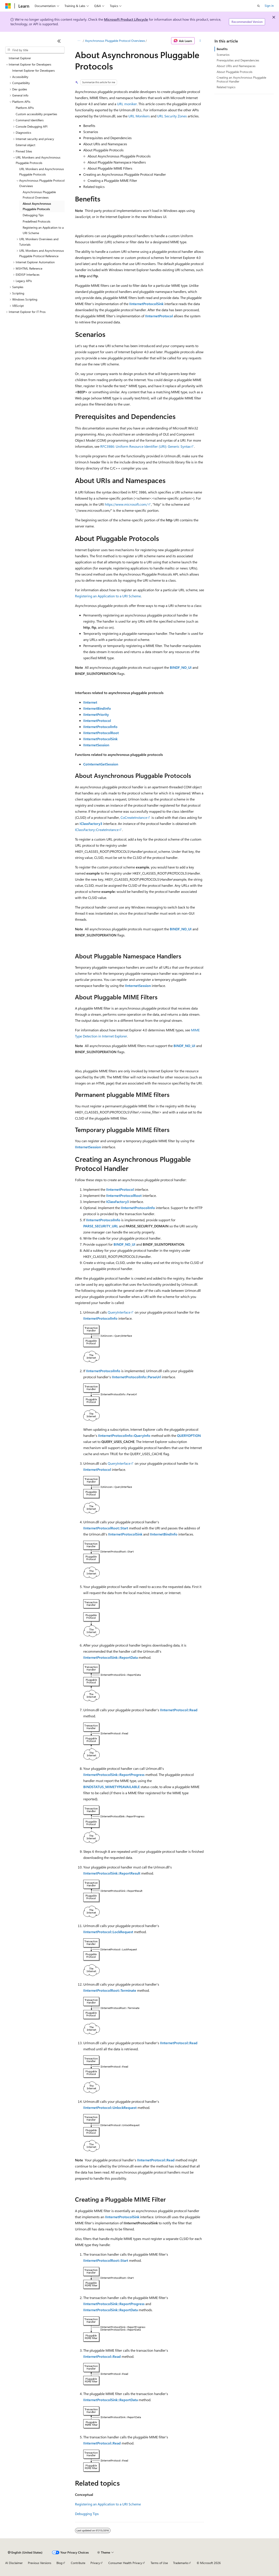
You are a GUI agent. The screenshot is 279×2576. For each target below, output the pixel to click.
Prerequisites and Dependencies (238, 60)
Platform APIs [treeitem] (25, 108)
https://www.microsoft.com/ (126, 504)
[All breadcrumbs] (79, 40)
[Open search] (258, 6)
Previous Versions (39, 2563)
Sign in (269, 5)
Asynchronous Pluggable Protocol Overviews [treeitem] (39, 194)
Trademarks (180, 2563)
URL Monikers (139, 116)
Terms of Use (159, 2563)
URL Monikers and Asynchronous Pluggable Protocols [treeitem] (41, 171)
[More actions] (200, 40)
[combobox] (35, 50)
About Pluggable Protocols (234, 72)
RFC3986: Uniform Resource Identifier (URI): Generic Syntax (145, 446)
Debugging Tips (87, 2513)
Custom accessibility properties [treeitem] (36, 114)
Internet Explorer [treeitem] (20, 58)
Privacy (95, 2563)
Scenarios (223, 54)
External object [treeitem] (25, 145)
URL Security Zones (172, 116)
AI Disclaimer (14, 2563)
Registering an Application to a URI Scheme (108, 596)
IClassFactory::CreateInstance (97, 829)
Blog (59, 2563)
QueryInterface (119, 1312)
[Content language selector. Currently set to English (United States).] (25, 2552)
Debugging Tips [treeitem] (33, 215)
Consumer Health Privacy (125, 2563)
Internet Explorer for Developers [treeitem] (33, 70)
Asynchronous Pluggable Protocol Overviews (115, 41)
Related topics (226, 87)
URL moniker (127, 103)
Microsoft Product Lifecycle (126, 19)
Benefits (222, 49)
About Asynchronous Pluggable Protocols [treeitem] (37, 206)
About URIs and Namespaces (236, 66)
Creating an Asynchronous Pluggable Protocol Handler (241, 79)
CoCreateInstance (134, 817)
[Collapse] (59, 41)
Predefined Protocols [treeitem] (36, 221)
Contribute (78, 2563)
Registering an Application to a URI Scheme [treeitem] (43, 230)
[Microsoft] (8, 6)
